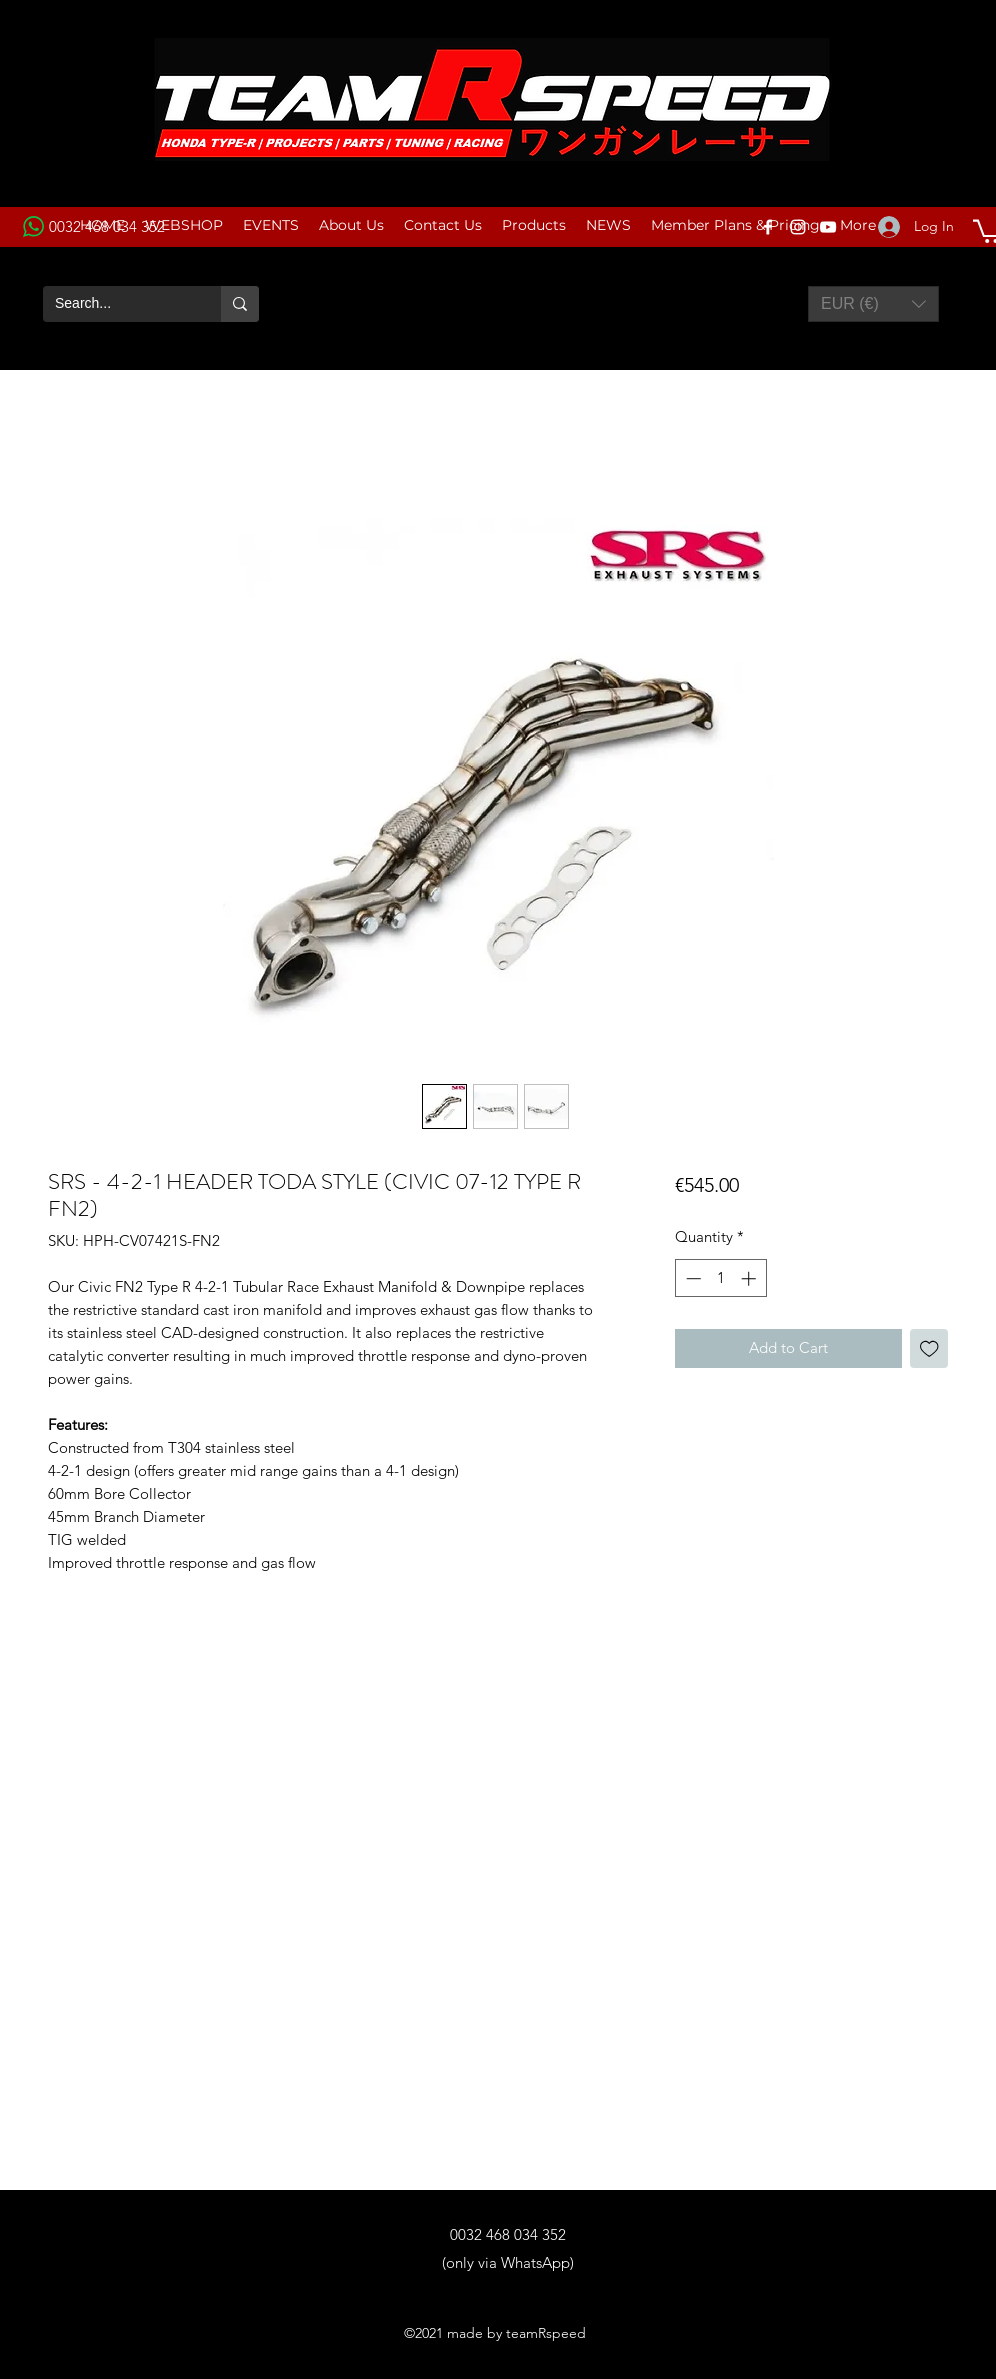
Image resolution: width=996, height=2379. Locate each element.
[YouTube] (828, 227)
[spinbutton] (720, 1278)
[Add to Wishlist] (929, 1348)
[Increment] (750, 1278)
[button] (873, 304)
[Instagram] (798, 227)
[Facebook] (768, 227)
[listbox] (873, 304)
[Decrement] (691, 1278)
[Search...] (117, 304)
